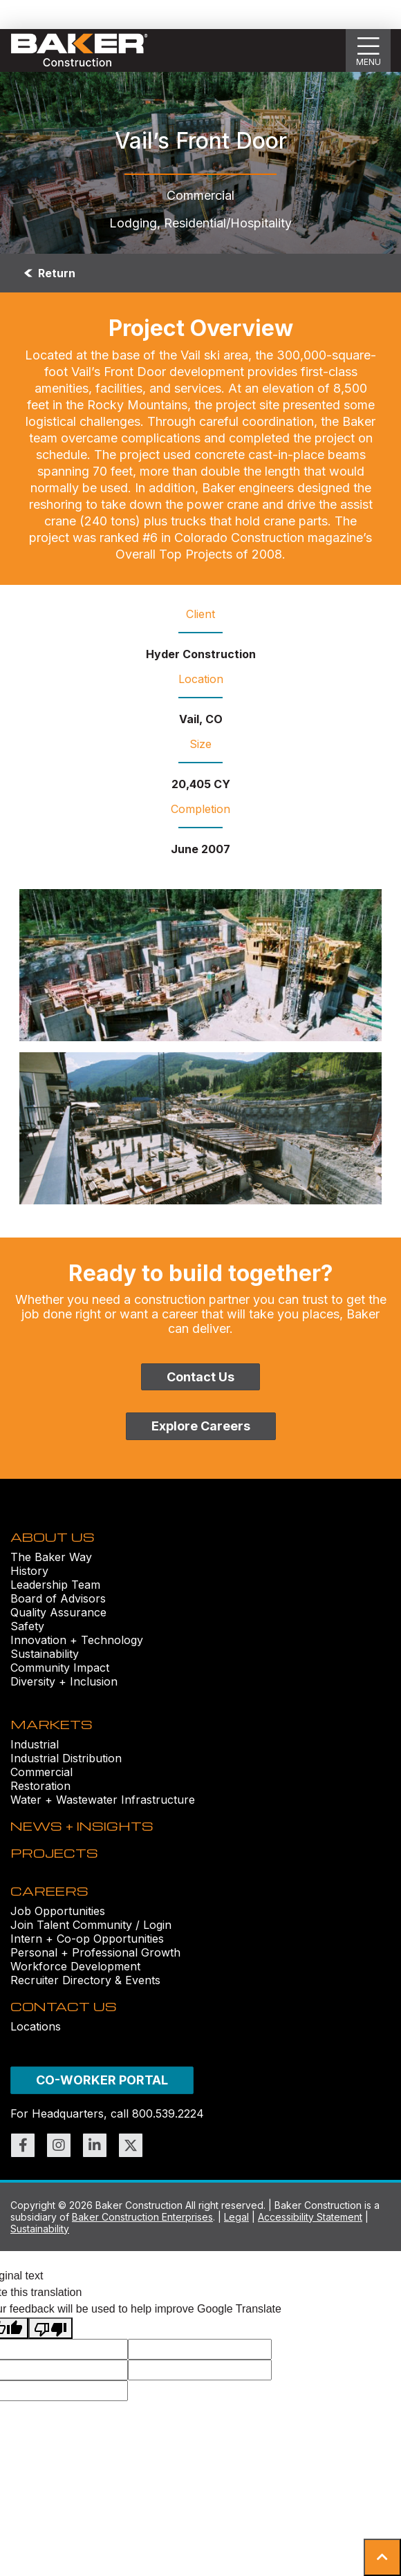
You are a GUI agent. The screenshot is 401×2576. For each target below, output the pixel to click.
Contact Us (200, 1377)
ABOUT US (52, 1536)
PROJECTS (54, 1852)
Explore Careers (200, 1426)
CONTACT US (63, 2006)
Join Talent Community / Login (90, 1925)
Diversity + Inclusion (64, 1681)
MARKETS (51, 1724)
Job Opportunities (57, 1911)
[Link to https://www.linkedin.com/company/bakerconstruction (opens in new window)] (94, 2145)
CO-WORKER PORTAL (102, 2080)
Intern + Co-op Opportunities (87, 1938)
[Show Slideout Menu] (368, 50)
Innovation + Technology (76, 1640)
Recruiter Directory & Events (85, 1980)
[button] (382, 2557)
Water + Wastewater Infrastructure (102, 1800)
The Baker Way (51, 1557)
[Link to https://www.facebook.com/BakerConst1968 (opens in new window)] (22, 2145)
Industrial (34, 1744)
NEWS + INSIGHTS (81, 1825)
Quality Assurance (58, 1612)
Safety (27, 1626)
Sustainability (44, 1654)
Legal (236, 2217)
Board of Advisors (58, 1598)
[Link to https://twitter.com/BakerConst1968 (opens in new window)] (130, 2145)
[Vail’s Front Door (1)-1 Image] (200, 965)
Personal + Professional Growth (95, 1952)
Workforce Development (75, 1966)
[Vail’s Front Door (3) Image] (200, 1128)
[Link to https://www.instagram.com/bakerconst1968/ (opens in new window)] (58, 2145)
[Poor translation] (50, 2328)
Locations (35, 2026)
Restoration (40, 1786)
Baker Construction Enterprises (142, 2217)
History (29, 1571)
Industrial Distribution (66, 1758)
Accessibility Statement (310, 2217)
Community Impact (59, 1667)
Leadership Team (55, 1585)
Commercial (41, 1772)
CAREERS (49, 1890)
